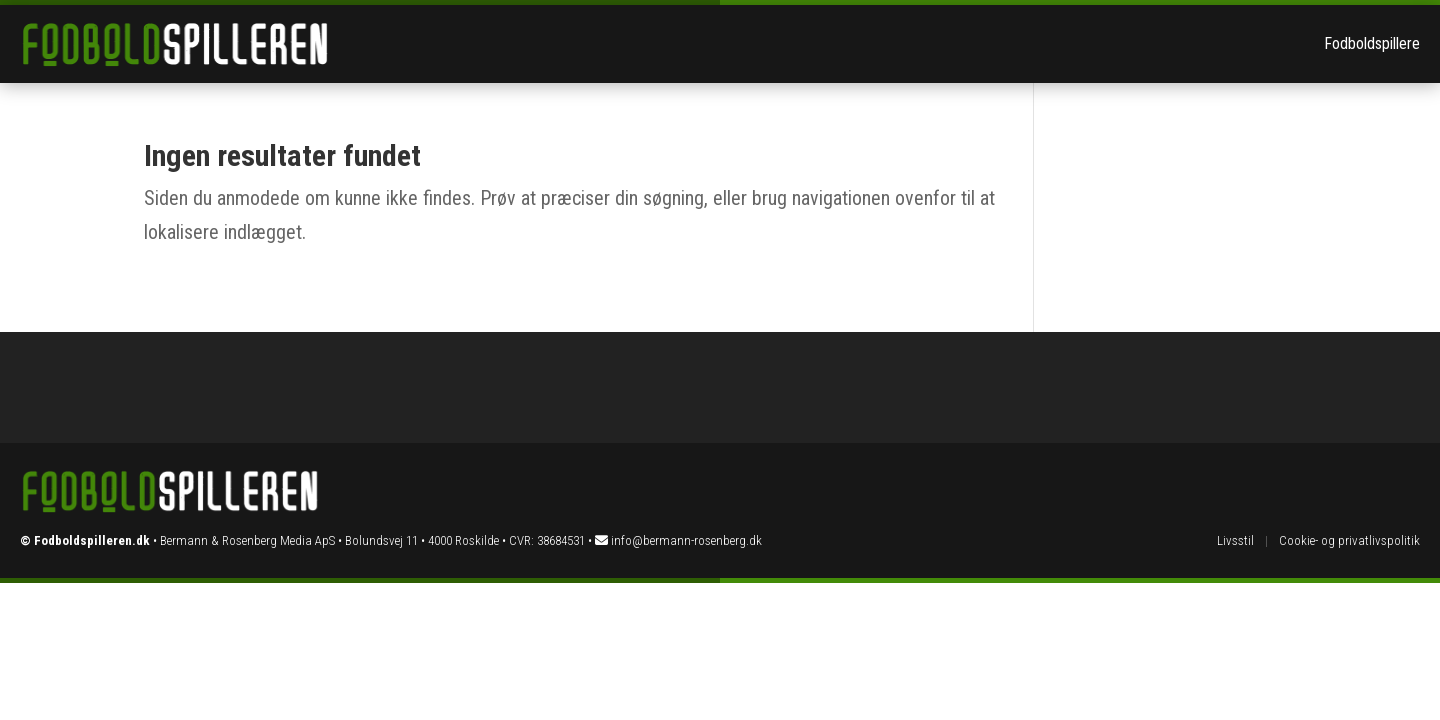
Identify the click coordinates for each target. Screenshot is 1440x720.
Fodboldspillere (1372, 43)
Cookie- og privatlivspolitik (1349, 540)
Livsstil (1235, 540)
